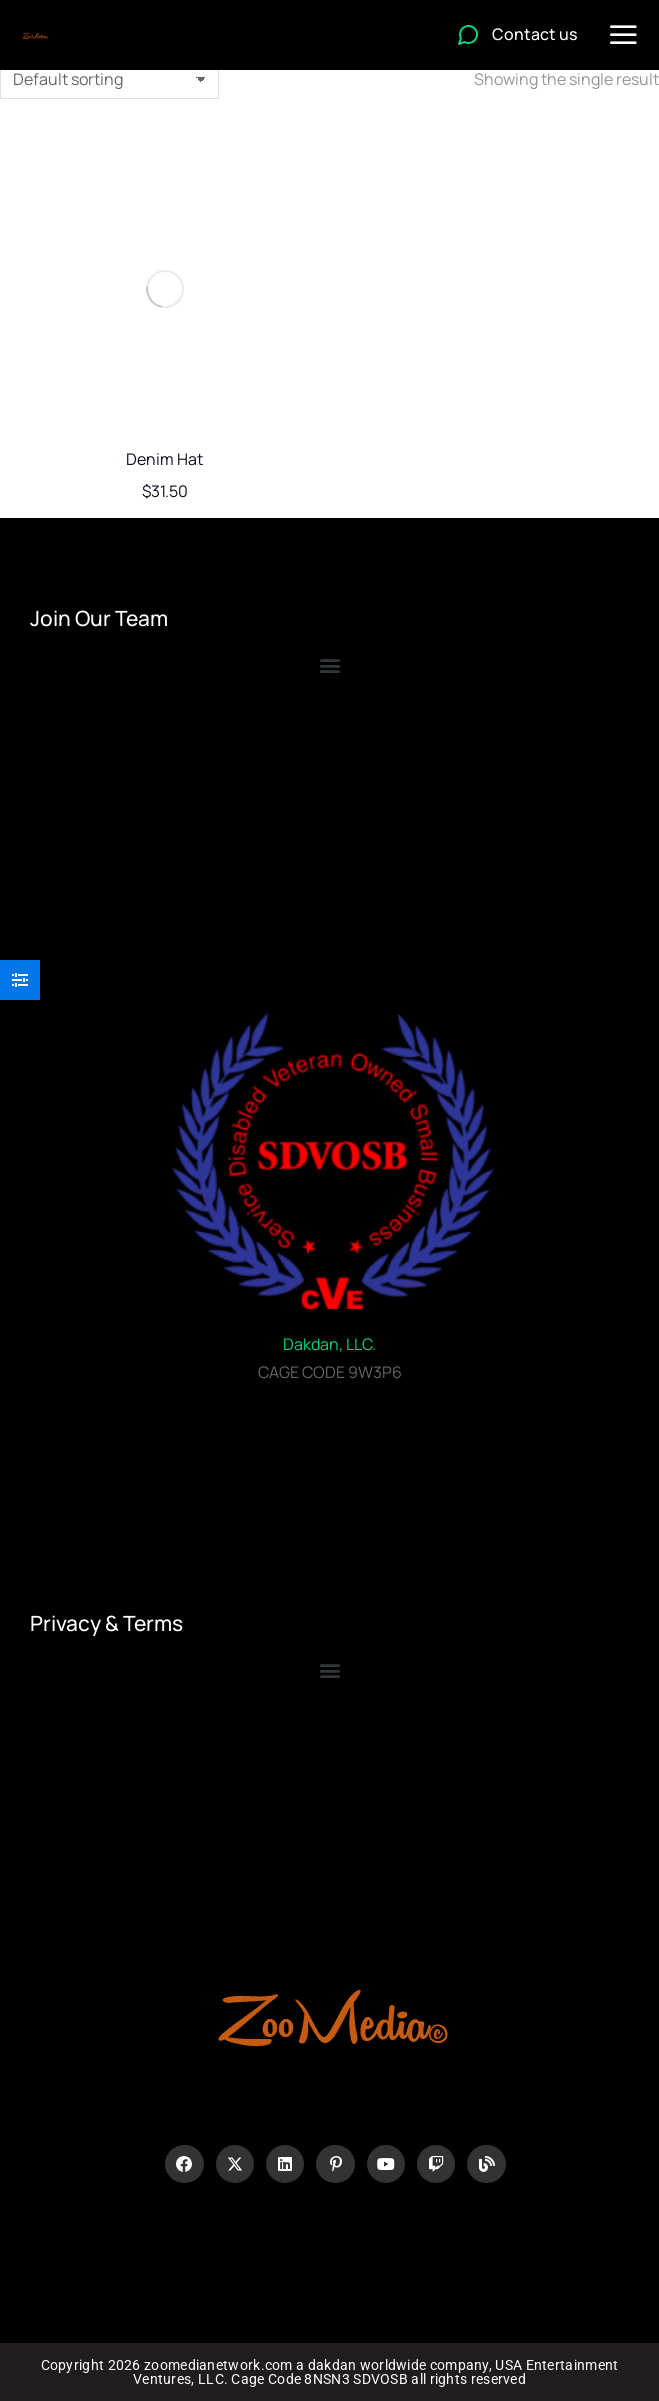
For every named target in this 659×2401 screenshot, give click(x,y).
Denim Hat (164, 459)
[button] (329, 1670)
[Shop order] (109, 79)
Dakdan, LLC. (329, 1344)
